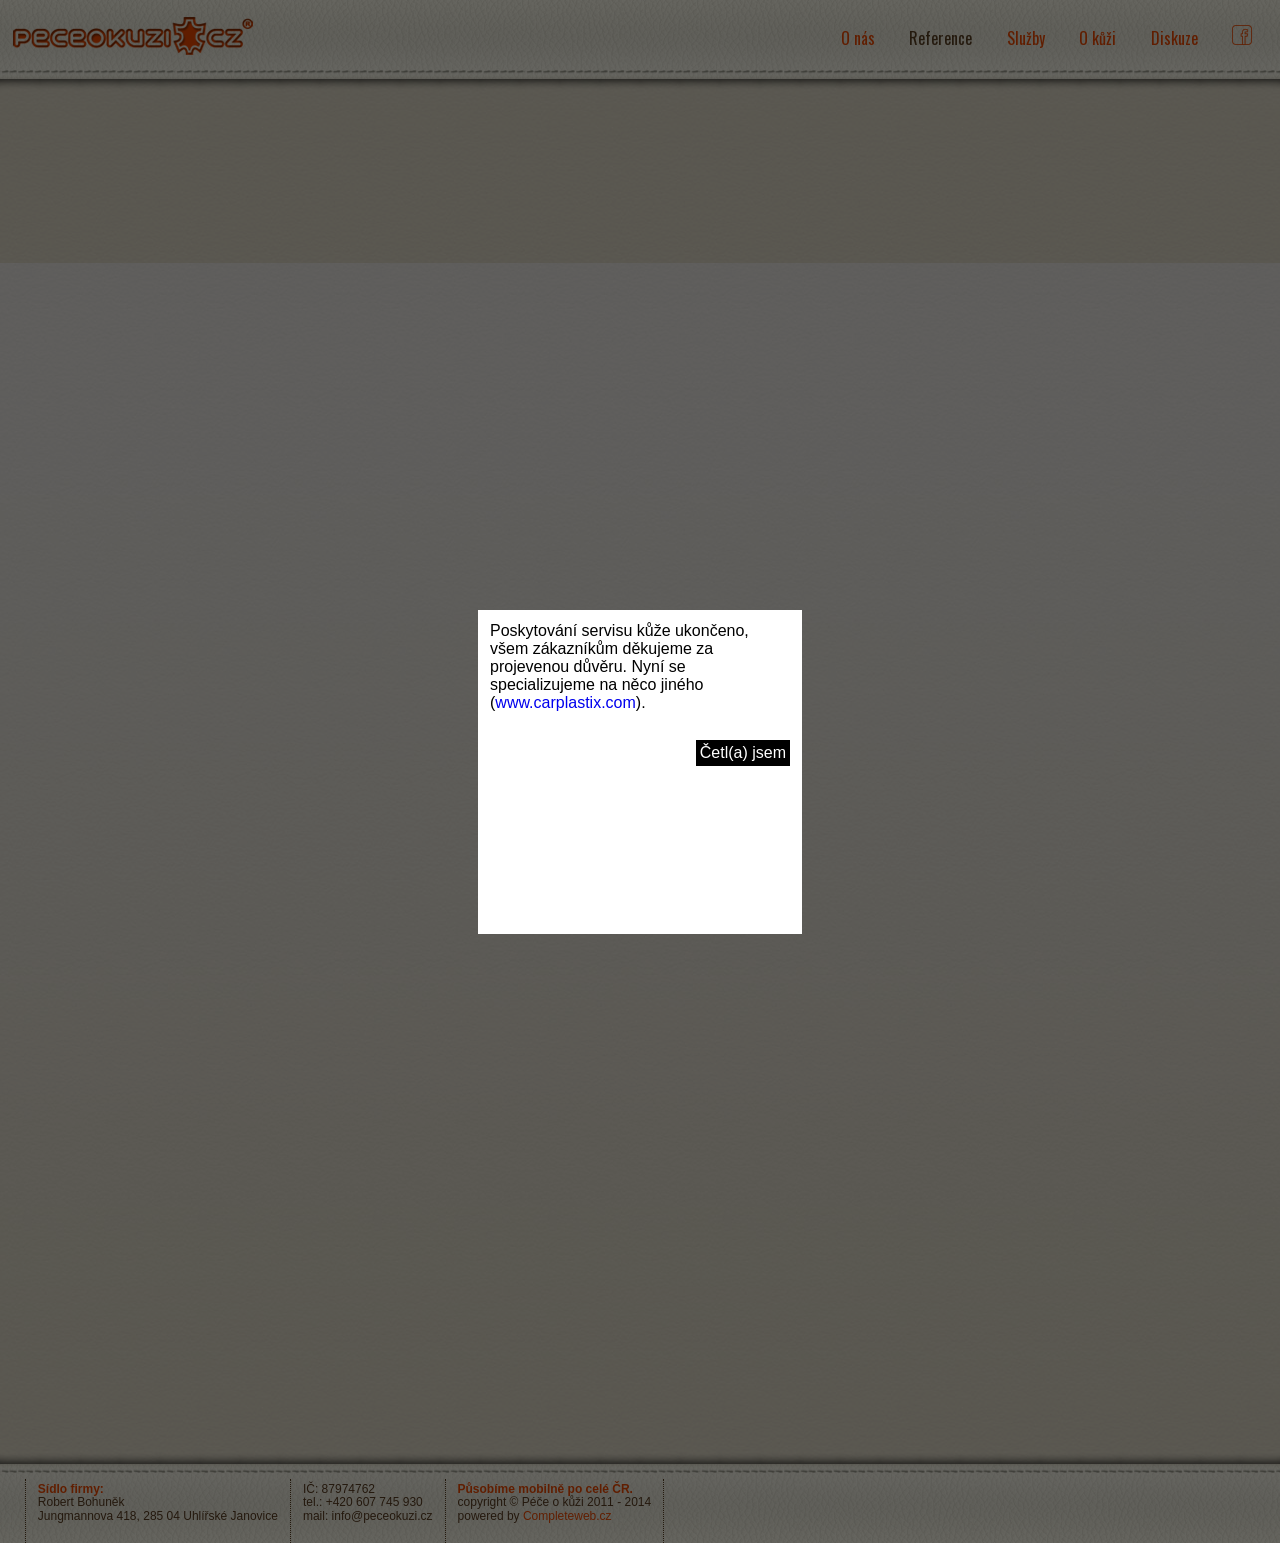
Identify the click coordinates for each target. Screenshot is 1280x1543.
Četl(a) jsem (743, 752)
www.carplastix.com (565, 702)
